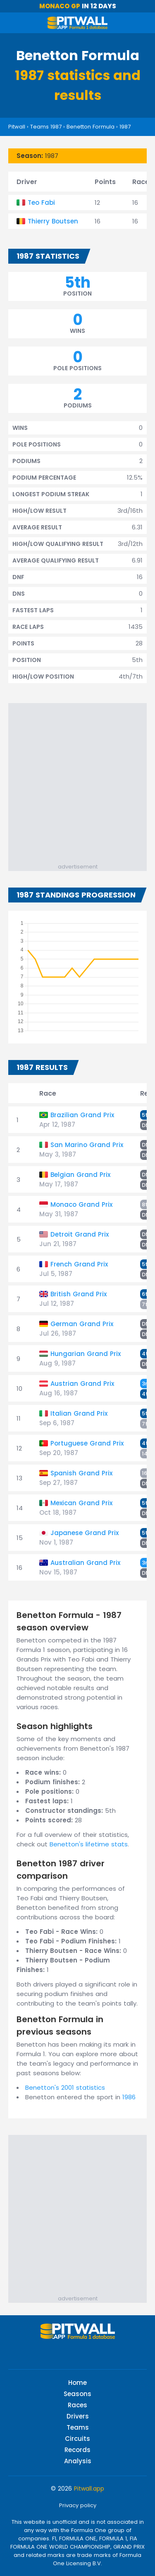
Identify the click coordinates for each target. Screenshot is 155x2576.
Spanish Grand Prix (81, 1473)
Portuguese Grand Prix (87, 1443)
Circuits (77, 2438)
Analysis (77, 2461)
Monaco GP (59, 6)
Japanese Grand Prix (84, 1532)
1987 (125, 127)
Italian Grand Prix (78, 1413)
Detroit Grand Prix (79, 1234)
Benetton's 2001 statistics (65, 2087)
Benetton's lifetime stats (89, 1844)
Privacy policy (77, 2505)
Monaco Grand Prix (81, 1204)
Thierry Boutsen (53, 221)
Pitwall (16, 127)
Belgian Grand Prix (80, 1174)
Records (77, 2449)
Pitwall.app (89, 2488)
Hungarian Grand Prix (85, 1353)
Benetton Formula (90, 127)
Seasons (77, 2393)
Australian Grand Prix (85, 1562)
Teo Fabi (41, 202)
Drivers (78, 2416)
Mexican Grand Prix (81, 1503)
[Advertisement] (77, 781)
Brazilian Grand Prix (82, 1115)
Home (77, 2382)
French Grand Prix (79, 1264)
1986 (129, 2097)
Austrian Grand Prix (82, 1383)
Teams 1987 (46, 127)
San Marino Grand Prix (86, 1144)
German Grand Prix (81, 1324)
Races (77, 2405)
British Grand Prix (78, 1294)
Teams (78, 2427)
